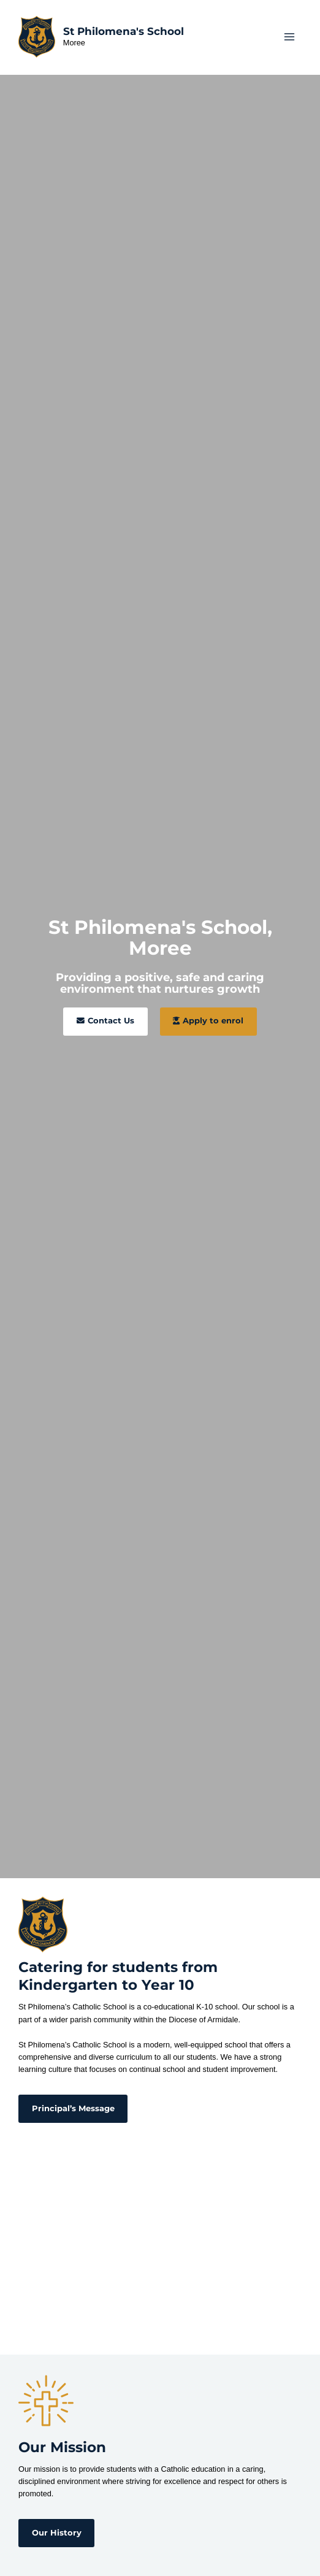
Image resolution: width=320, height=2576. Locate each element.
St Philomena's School (123, 31)
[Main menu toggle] (290, 36)
